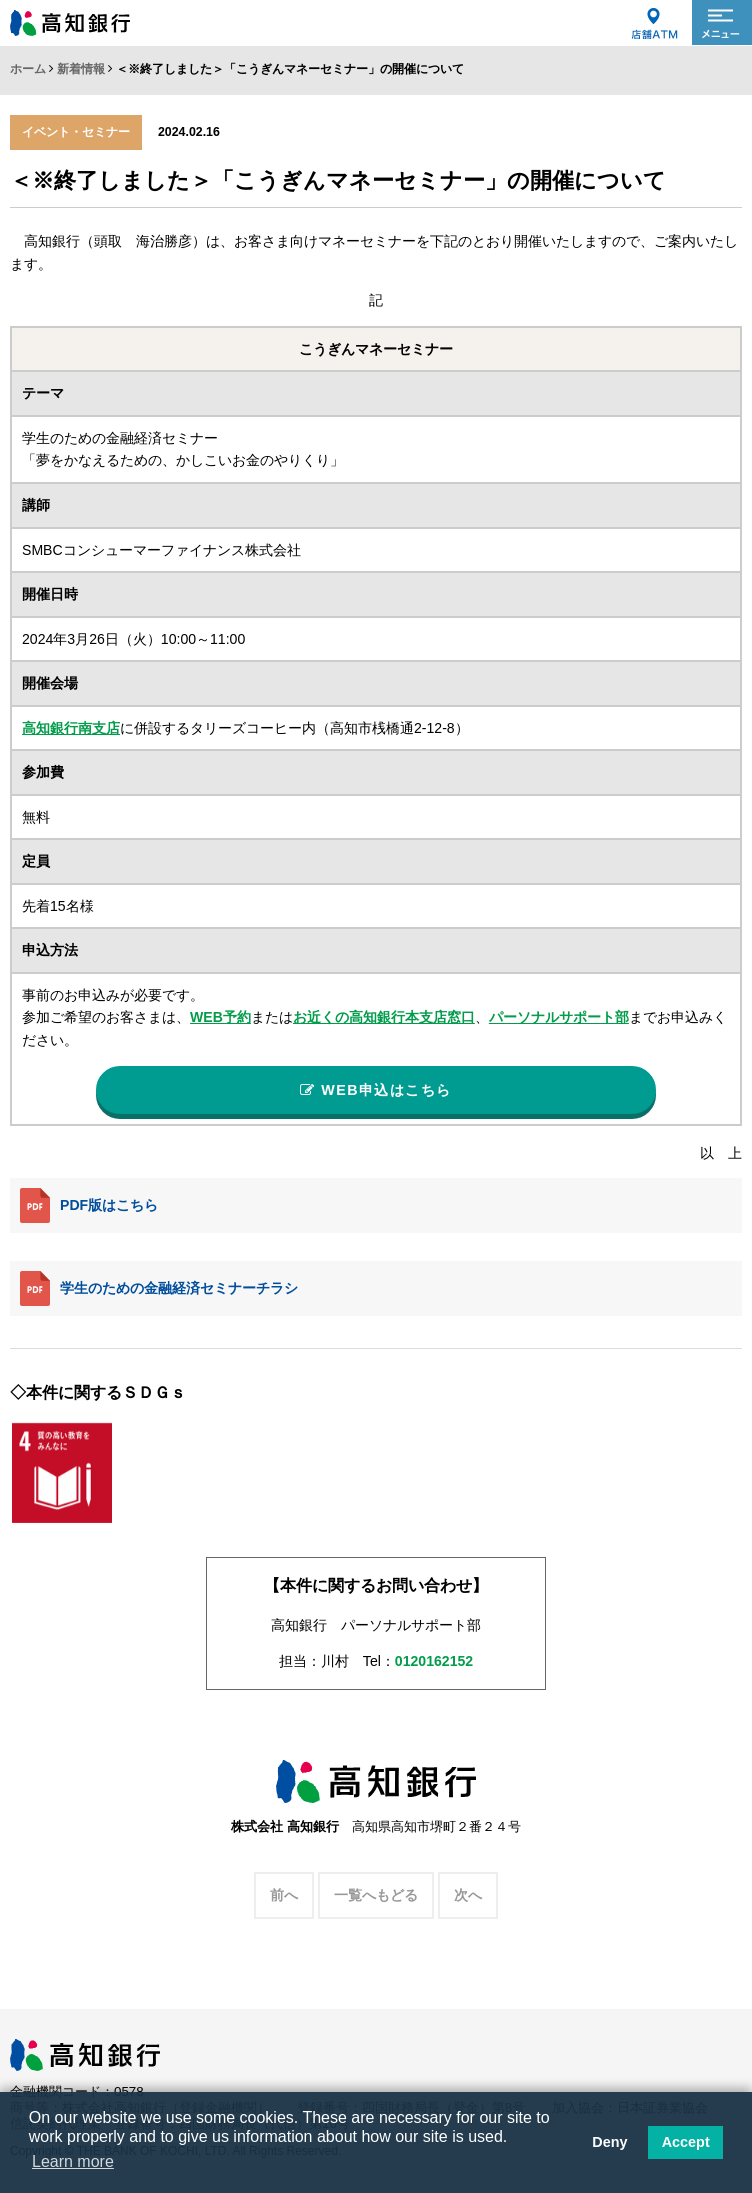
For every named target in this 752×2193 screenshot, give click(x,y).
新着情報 (81, 69)
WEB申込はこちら (375, 1092)
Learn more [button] (73, 2161)
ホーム (28, 69)
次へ (468, 1900)
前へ (284, 1900)
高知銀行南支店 (71, 728)
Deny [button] (609, 2142)
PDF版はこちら (89, 1210)
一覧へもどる (376, 1900)
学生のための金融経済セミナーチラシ (159, 1292)
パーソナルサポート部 (559, 1017)
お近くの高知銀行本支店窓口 (384, 1017)
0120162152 (434, 1666)
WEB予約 (220, 1017)
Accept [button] (686, 2142)
